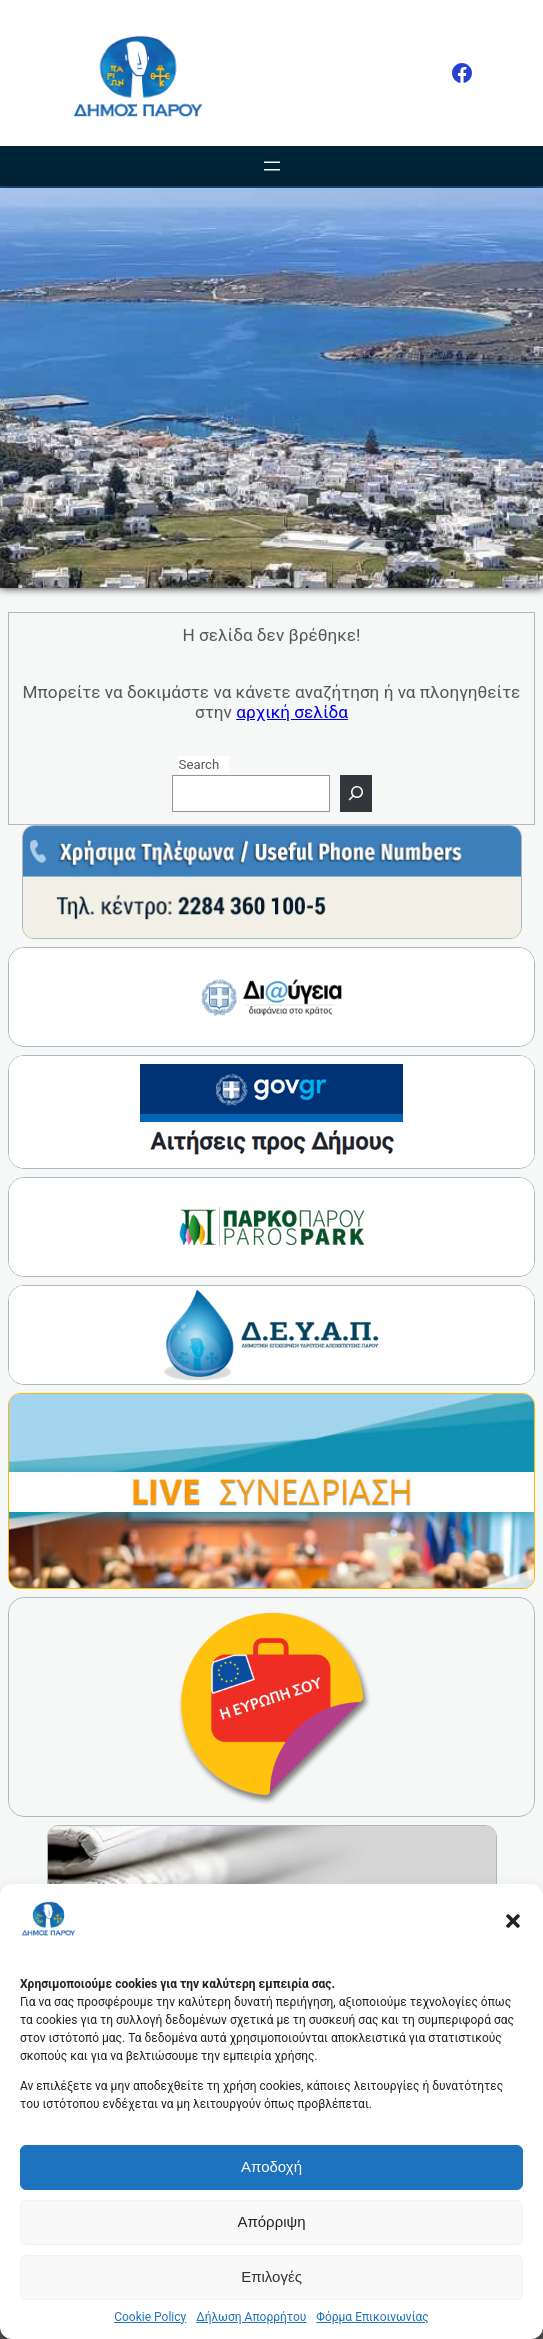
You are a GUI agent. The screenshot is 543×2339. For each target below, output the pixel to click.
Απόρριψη (271, 2221)
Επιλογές (271, 2276)
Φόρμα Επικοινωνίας (372, 2317)
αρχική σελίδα (292, 712)
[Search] (356, 793)
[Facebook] (462, 73)
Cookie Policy (150, 2317)
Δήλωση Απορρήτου (251, 2317)
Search (199, 764)
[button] (513, 1921)
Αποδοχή (271, 2166)
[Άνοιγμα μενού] (272, 166)
